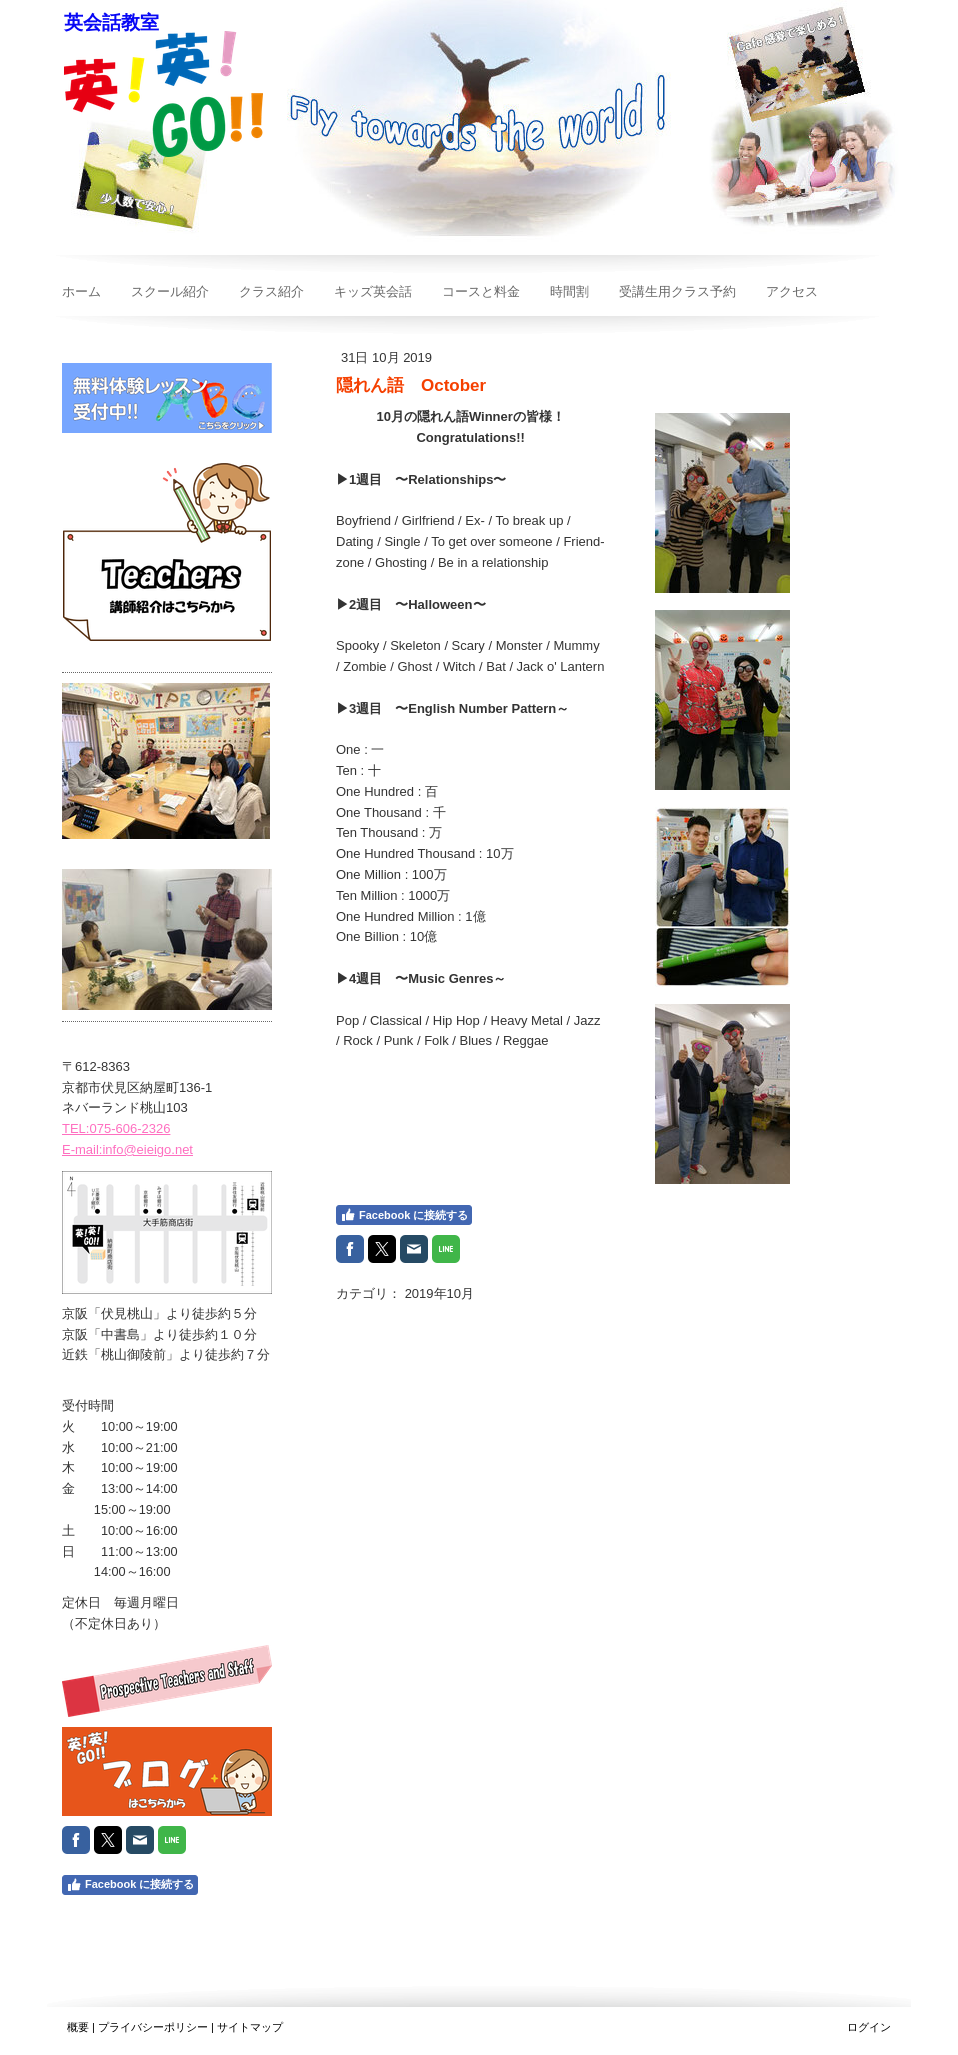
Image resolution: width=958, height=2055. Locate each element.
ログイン (869, 2027)
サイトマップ (250, 2027)
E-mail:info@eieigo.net (127, 1149)
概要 (78, 2027)
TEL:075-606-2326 (116, 1128)
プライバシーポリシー (153, 2027)
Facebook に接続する (404, 1215)
